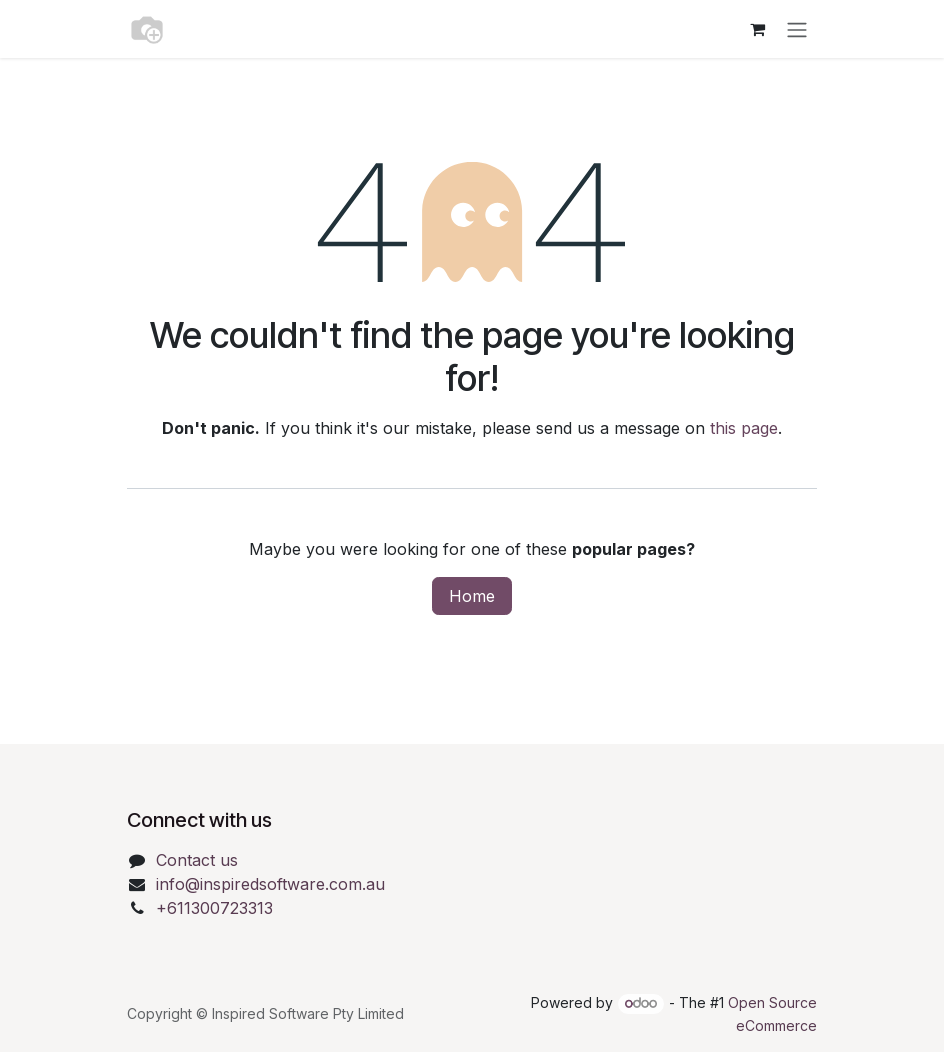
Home (472, 596)
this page (744, 428)
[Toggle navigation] (797, 29)
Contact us (197, 860)
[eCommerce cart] (757, 29)
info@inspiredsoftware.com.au (270, 884)
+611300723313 (214, 908)
